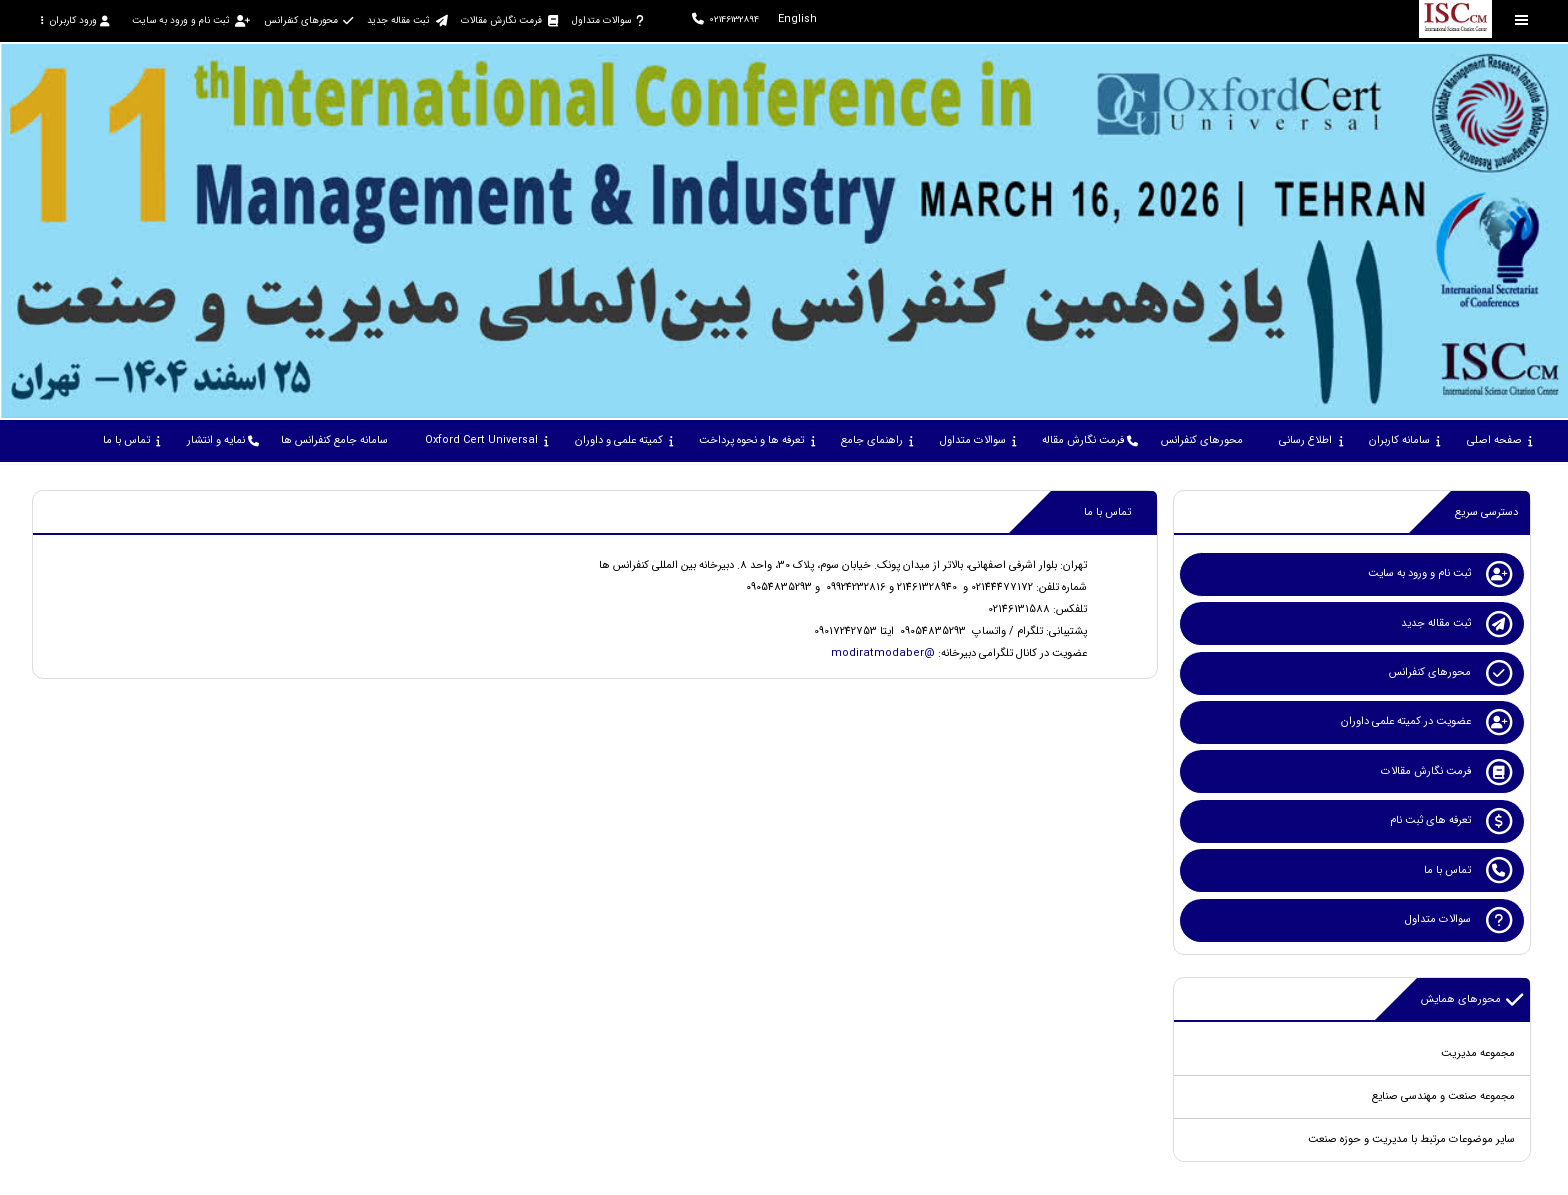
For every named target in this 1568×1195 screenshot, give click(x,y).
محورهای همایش (1472, 1000)
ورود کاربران (75, 20)
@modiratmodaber (883, 653)
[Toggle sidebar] (1522, 20)
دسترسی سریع (1486, 512)
